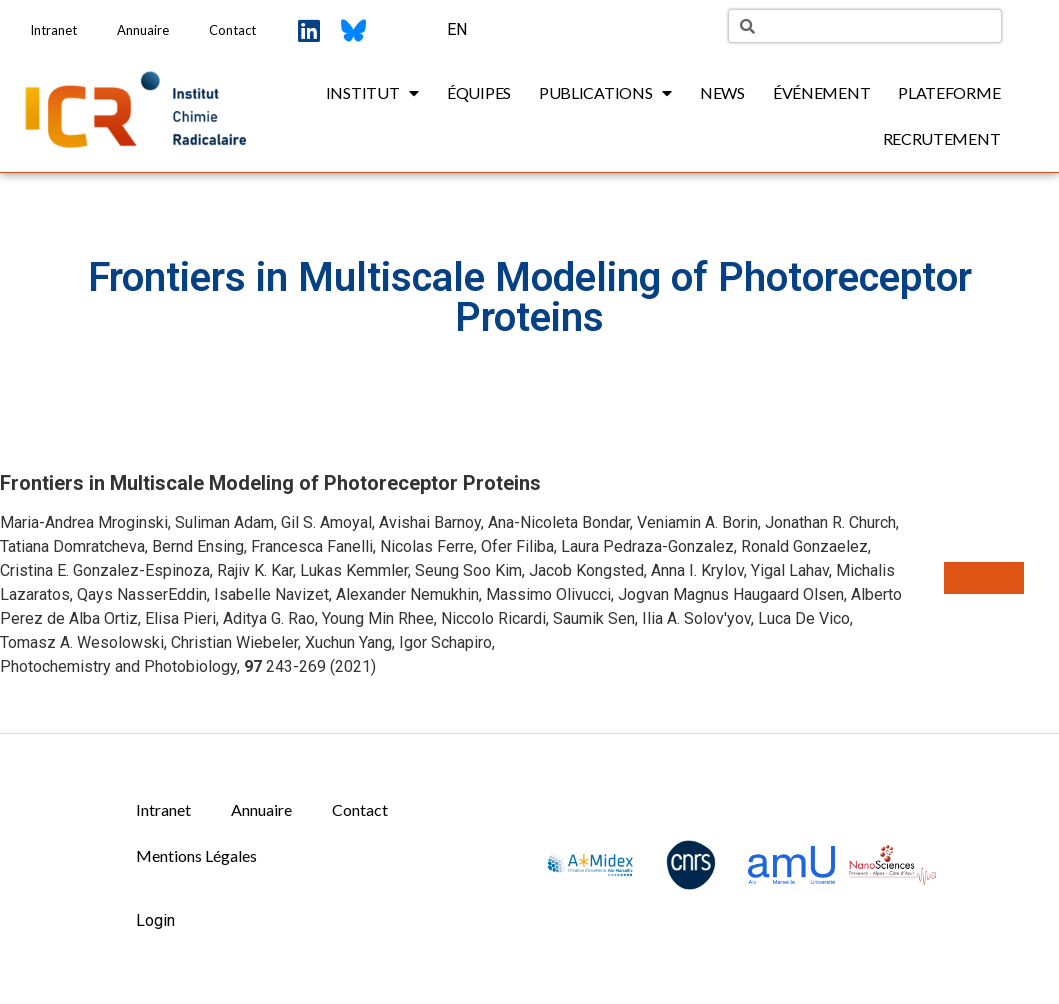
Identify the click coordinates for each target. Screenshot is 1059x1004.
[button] (984, 578)
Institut (372, 93)
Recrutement (942, 138)
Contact (232, 30)
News (722, 92)
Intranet (53, 30)
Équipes (479, 92)
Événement (821, 92)
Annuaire (143, 30)
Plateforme (949, 92)
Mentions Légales (196, 855)
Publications (605, 93)
